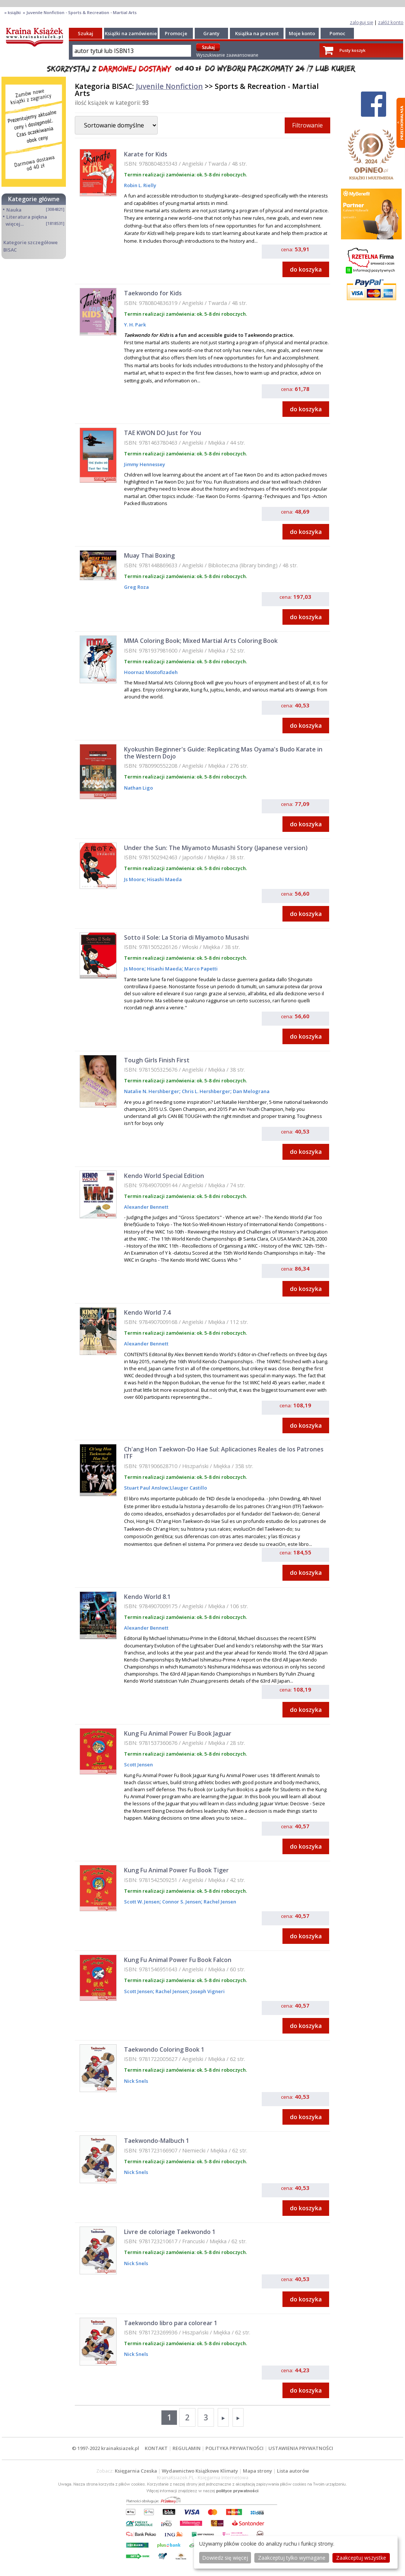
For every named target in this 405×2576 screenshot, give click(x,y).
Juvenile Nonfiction (169, 86)
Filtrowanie (307, 125)
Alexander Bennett (146, 1207)
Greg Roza (136, 587)
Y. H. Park (135, 324)
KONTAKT (156, 2448)
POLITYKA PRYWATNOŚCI (234, 2448)
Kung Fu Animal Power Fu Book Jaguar (177, 1733)
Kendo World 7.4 (147, 1312)
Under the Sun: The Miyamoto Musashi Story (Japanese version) (216, 848)
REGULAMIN (187, 2448)
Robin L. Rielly (140, 185)
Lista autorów (293, 2470)
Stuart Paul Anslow (146, 1487)
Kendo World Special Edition (164, 1176)
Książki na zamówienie (131, 33)
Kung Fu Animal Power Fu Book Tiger (176, 1870)
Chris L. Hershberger (205, 1091)
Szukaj (85, 33)
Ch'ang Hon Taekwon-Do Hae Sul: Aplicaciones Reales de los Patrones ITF (224, 1452)
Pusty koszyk (352, 50)
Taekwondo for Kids (153, 293)
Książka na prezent (257, 33)
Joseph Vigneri (207, 1991)
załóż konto (391, 22)
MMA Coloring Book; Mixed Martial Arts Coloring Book (201, 641)
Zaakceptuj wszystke (361, 2557)
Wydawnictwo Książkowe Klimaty (200, 2470)
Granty (211, 33)
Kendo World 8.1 (147, 1597)
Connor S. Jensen (181, 1901)
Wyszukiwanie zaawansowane (227, 55)
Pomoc (337, 33)
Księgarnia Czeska (136, 2470)
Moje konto (302, 33)
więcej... (15, 223)
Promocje (176, 33)
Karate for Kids (145, 154)
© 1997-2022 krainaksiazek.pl (105, 2448)
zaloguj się (361, 22)
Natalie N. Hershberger (151, 1091)
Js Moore (134, 879)
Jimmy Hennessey (144, 464)
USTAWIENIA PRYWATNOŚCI (300, 2448)
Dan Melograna (251, 1091)
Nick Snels (136, 2081)
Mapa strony (257, 2470)
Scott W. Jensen (142, 1901)
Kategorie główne (34, 199)
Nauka (13, 209)
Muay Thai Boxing (149, 555)
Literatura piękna (26, 216)
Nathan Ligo (138, 787)
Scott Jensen (138, 1764)
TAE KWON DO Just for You (162, 433)
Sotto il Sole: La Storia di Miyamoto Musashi (186, 937)
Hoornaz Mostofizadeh (151, 672)
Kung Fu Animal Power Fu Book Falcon (177, 1960)
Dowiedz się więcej (225, 2557)
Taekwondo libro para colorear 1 (170, 2323)
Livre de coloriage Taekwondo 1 (169, 2232)
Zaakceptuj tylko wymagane (291, 2557)
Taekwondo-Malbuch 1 (156, 2141)
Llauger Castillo (188, 1487)
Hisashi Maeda (164, 879)
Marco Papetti (200, 968)
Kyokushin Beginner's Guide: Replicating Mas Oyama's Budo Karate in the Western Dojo (223, 752)
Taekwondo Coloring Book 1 (164, 2049)
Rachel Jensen (219, 1901)
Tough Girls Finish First (157, 1060)
